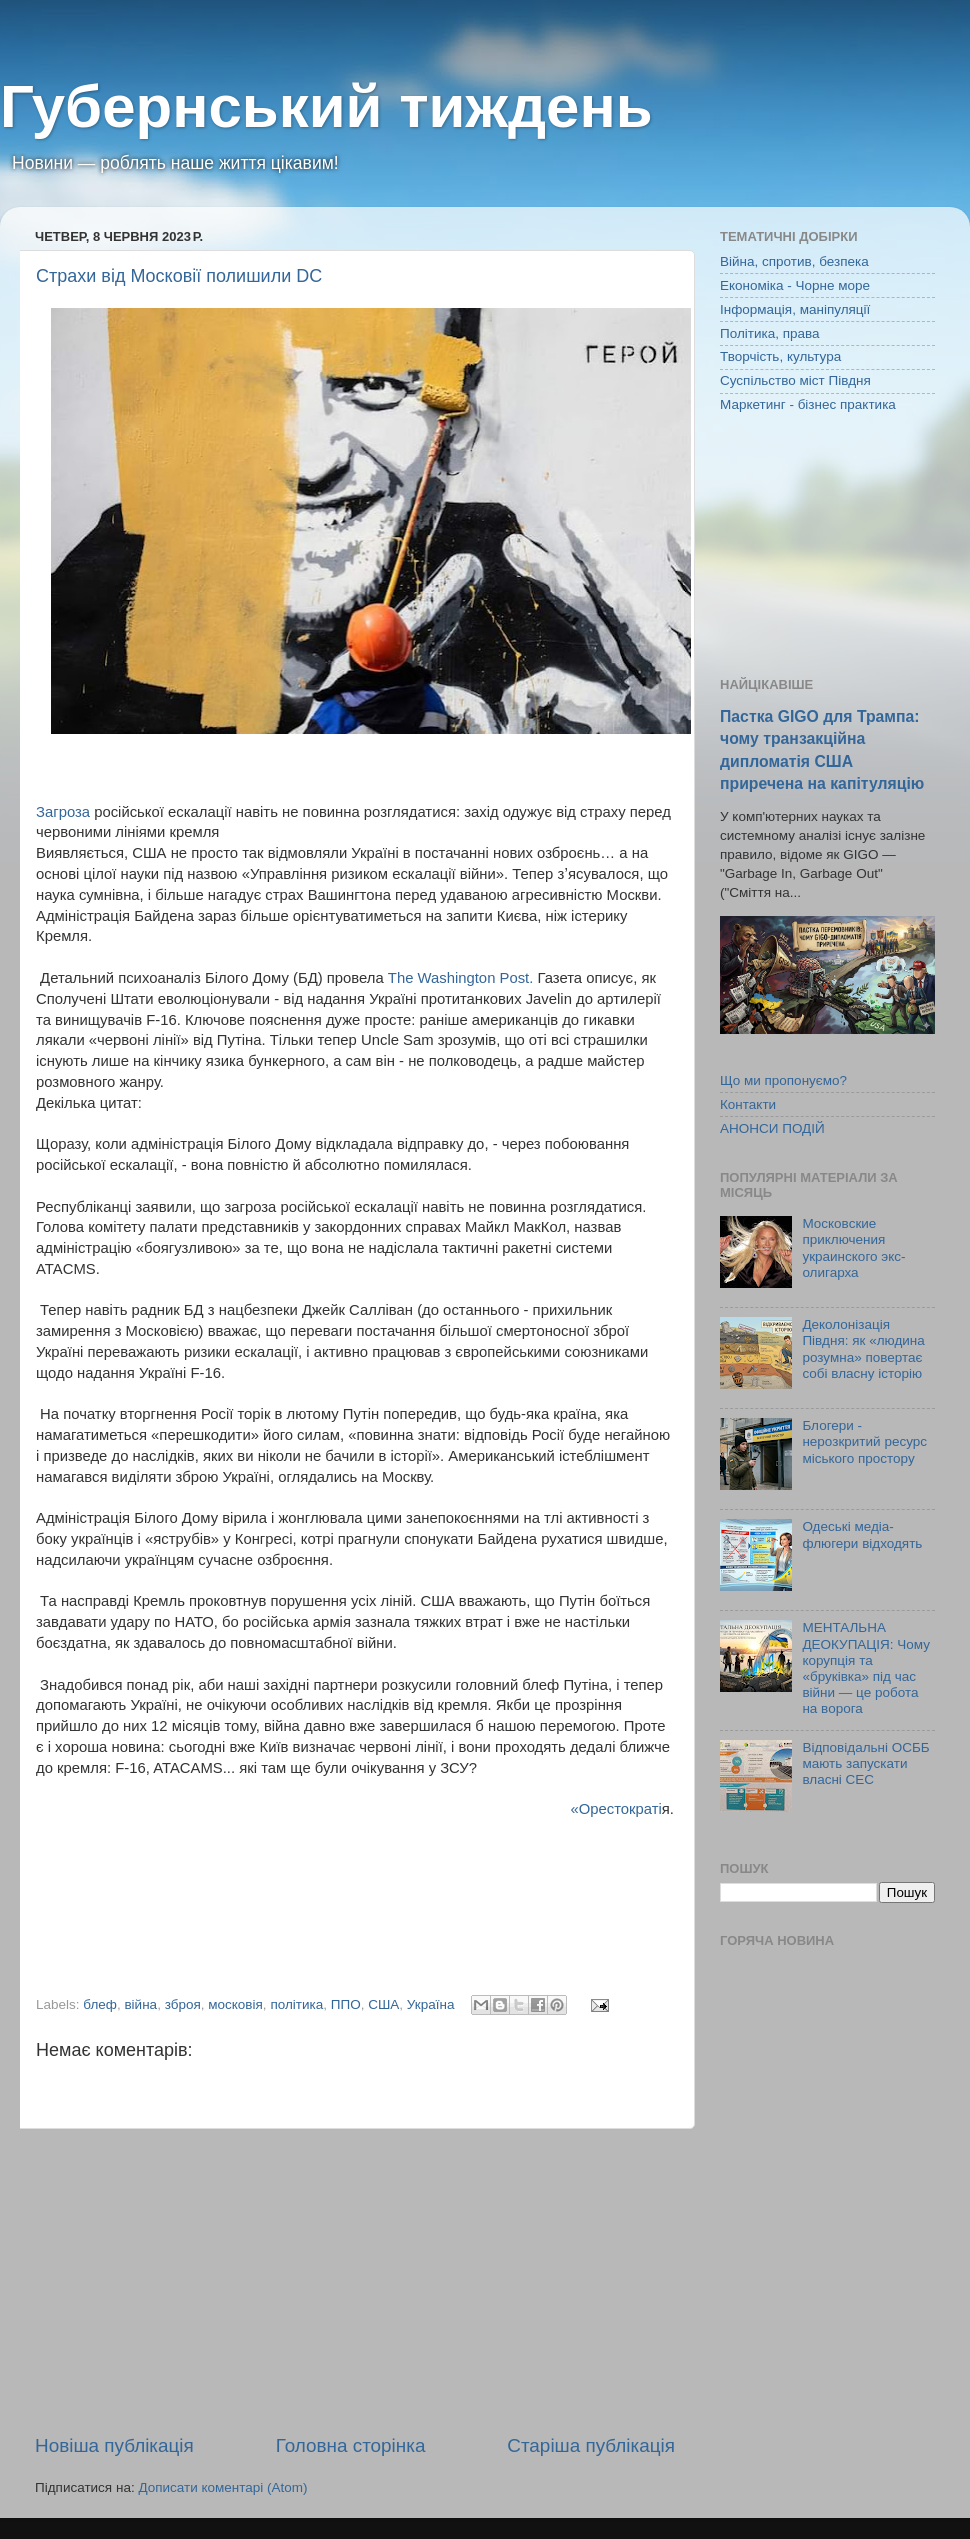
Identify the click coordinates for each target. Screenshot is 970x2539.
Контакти (748, 1104)
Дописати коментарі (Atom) (222, 2487)
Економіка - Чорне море (795, 285)
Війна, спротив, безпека (794, 261)
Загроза (63, 812)
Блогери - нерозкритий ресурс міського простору (864, 1441)
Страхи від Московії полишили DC (179, 276)
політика (296, 2004)
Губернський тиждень (326, 106)
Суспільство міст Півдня (795, 380)
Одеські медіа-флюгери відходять (862, 1534)
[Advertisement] (355, 2281)
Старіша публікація (591, 2445)
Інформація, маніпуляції (795, 309)
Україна (431, 2004)
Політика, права (770, 333)
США (383, 2004)
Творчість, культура (780, 356)
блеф (100, 2004)
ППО (346, 2004)
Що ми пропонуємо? (783, 1080)
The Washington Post (458, 978)
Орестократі (620, 1809)
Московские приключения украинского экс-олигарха (853, 1248)
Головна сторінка (351, 2445)
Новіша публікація (114, 2445)
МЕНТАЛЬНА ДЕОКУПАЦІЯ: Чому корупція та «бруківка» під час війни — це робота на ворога (866, 1668)
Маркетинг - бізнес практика (808, 404)
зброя (183, 2004)
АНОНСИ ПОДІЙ (772, 1128)
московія (235, 2004)
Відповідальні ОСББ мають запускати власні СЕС (865, 1763)
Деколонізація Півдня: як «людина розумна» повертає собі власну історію (863, 1349)
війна (140, 2004)
